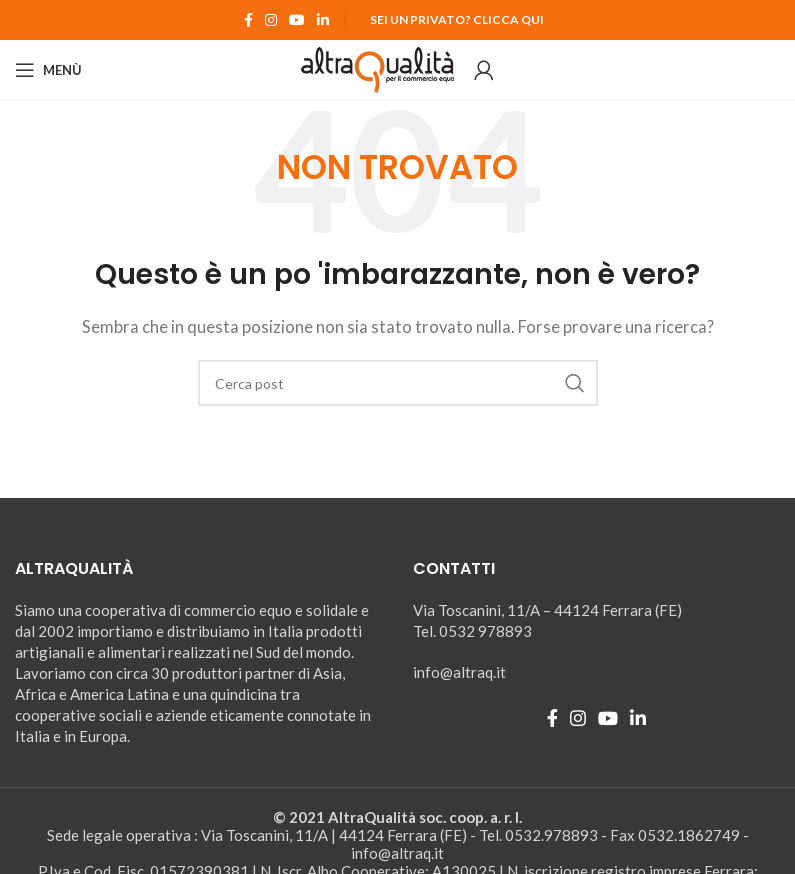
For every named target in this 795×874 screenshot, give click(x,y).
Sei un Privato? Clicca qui (457, 19)
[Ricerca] (398, 383)
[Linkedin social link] (323, 20)
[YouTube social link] (297, 20)
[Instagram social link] (271, 20)
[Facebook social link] (248, 20)
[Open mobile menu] (48, 70)
